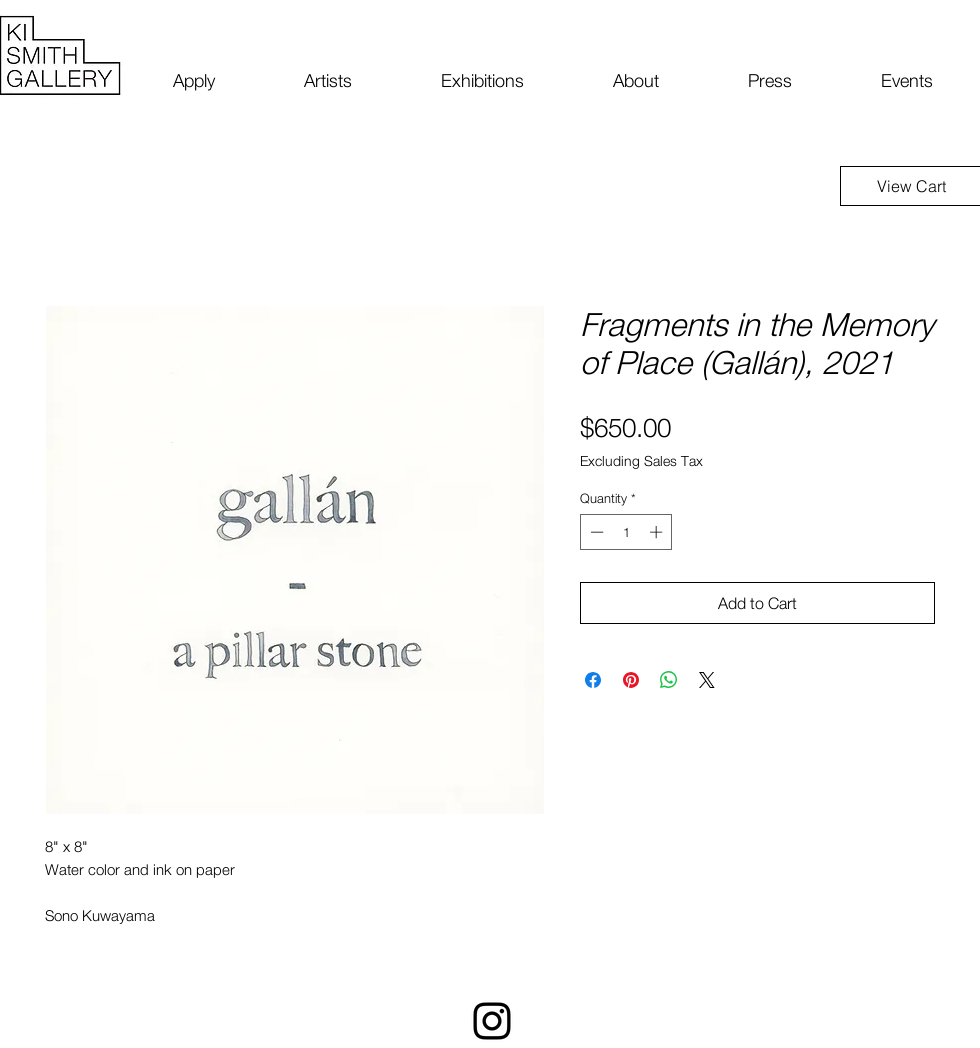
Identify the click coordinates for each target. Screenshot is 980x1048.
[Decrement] (595, 532)
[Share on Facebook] (593, 680)
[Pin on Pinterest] (631, 680)
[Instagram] (492, 1021)
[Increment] (658, 532)
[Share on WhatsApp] (669, 680)
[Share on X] (707, 680)
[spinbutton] (626, 532)
